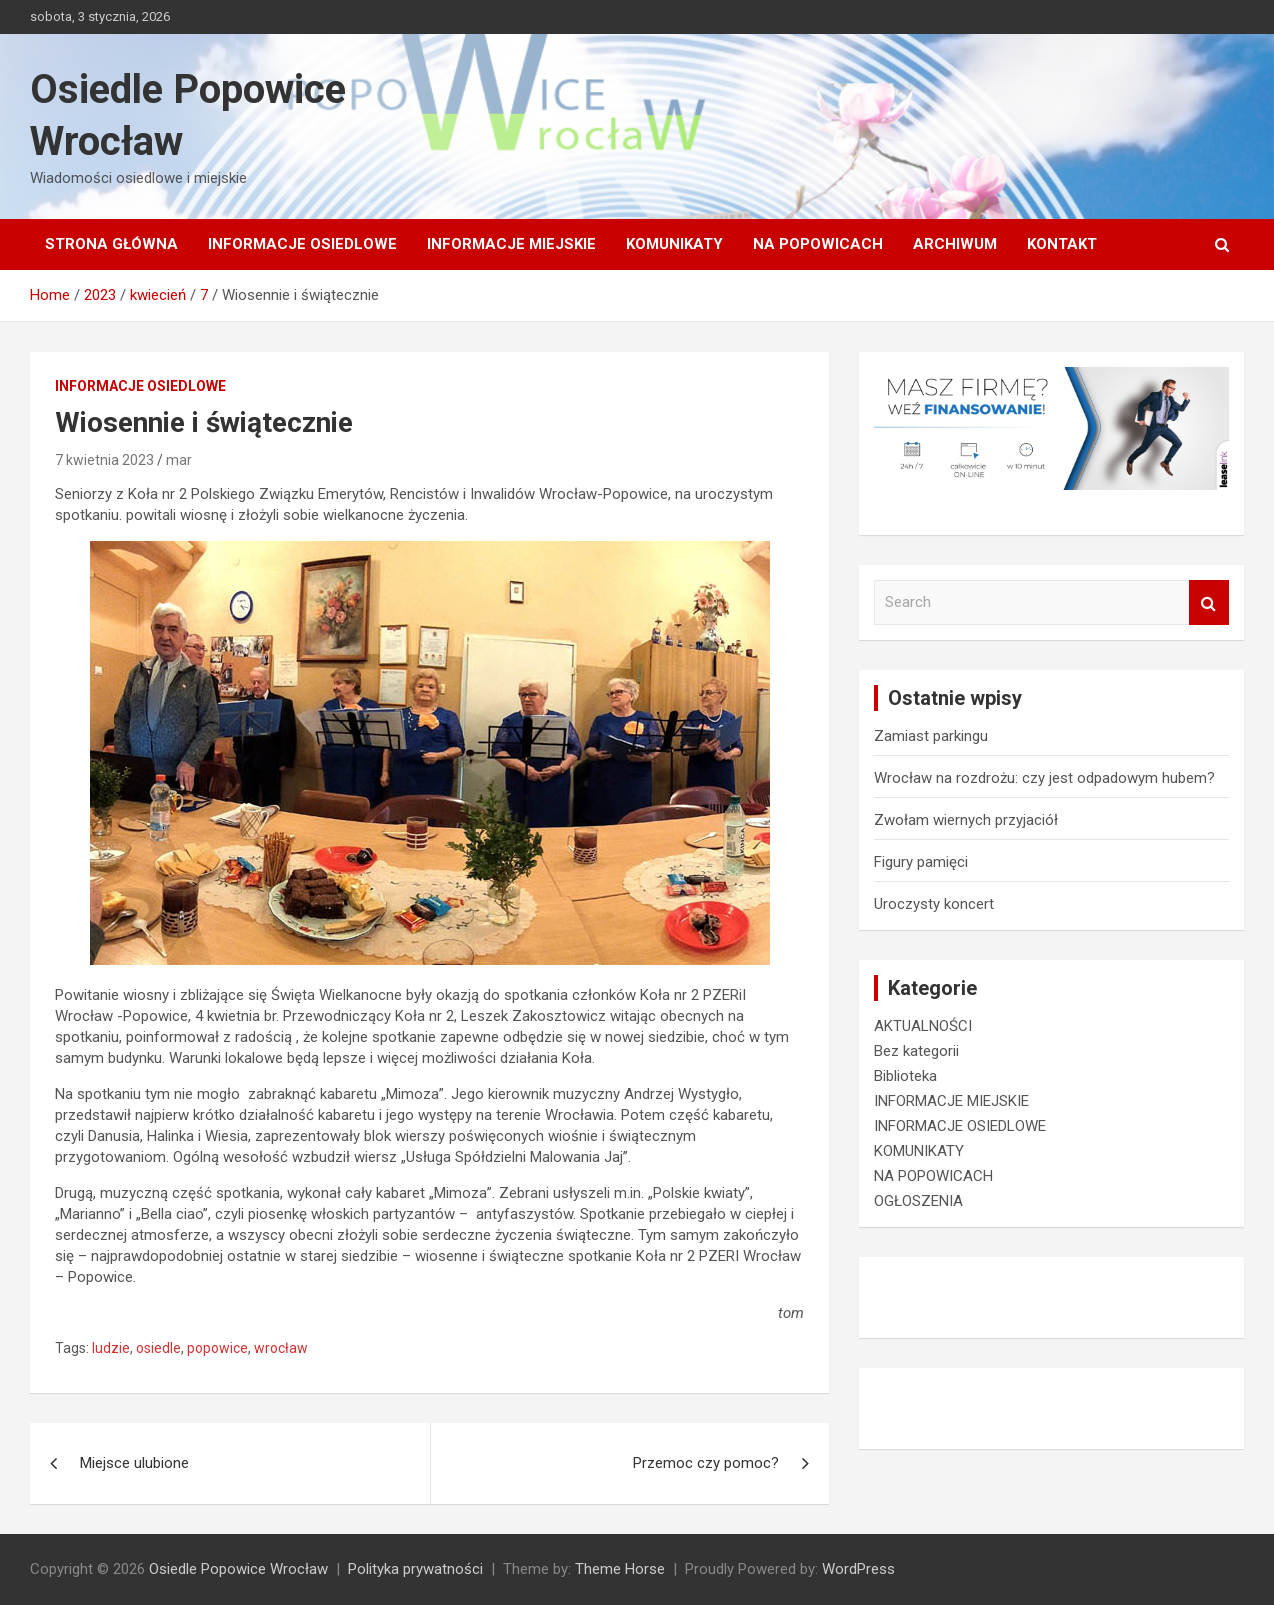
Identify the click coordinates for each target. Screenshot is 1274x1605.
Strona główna (111, 244)
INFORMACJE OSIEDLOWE (302, 244)
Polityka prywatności (415, 1569)
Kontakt (1062, 244)
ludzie (111, 1348)
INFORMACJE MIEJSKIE (511, 244)
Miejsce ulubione (134, 1463)
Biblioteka (905, 1076)
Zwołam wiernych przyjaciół (966, 820)
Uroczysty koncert (934, 904)
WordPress (858, 1569)
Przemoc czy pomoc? (706, 1463)
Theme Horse (620, 1569)
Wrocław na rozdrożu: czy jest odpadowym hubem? (1044, 778)
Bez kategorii (916, 1051)
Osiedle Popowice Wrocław (238, 1569)
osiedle (158, 1348)
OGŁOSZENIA (918, 1201)
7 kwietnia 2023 (104, 460)
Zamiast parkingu (931, 736)
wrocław (281, 1348)
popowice (217, 1348)
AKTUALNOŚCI (923, 1026)
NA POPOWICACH (818, 244)
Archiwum (955, 244)
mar (179, 460)
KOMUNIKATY (674, 244)
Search (1209, 602)
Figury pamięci (921, 862)
